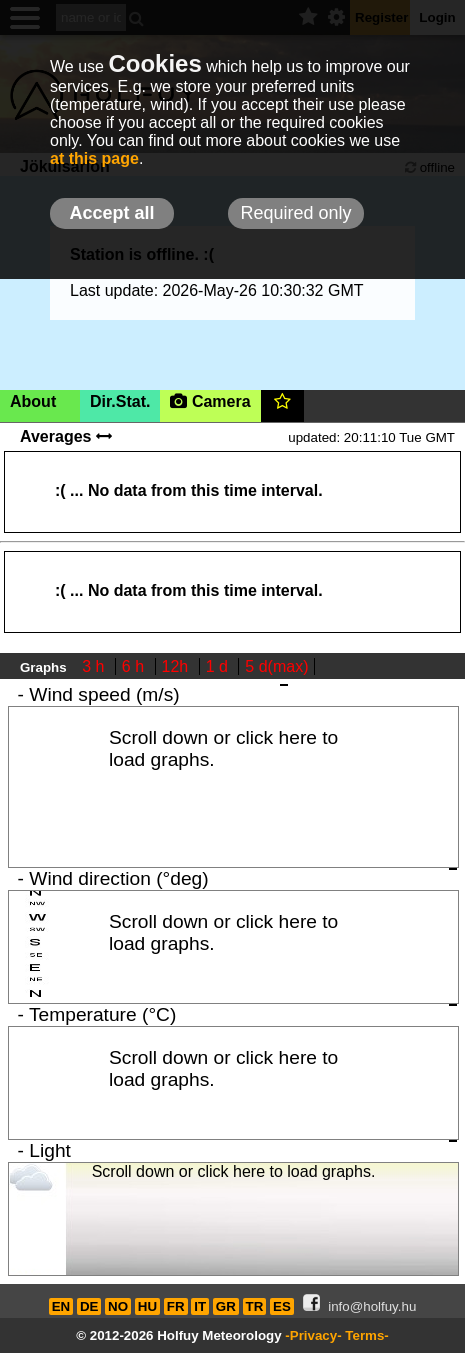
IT (200, 1306)
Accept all (111, 213)
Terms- (366, 1335)
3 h (95, 666)
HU (147, 1306)
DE (89, 1306)
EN (61, 1306)
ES (282, 1306)
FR (176, 1306)
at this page (94, 158)
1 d (219, 666)
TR (255, 1306)
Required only (295, 213)
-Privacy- (313, 1335)
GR (226, 1306)
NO (118, 1306)
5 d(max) (276, 666)
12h (177, 666)
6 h (135, 666)
